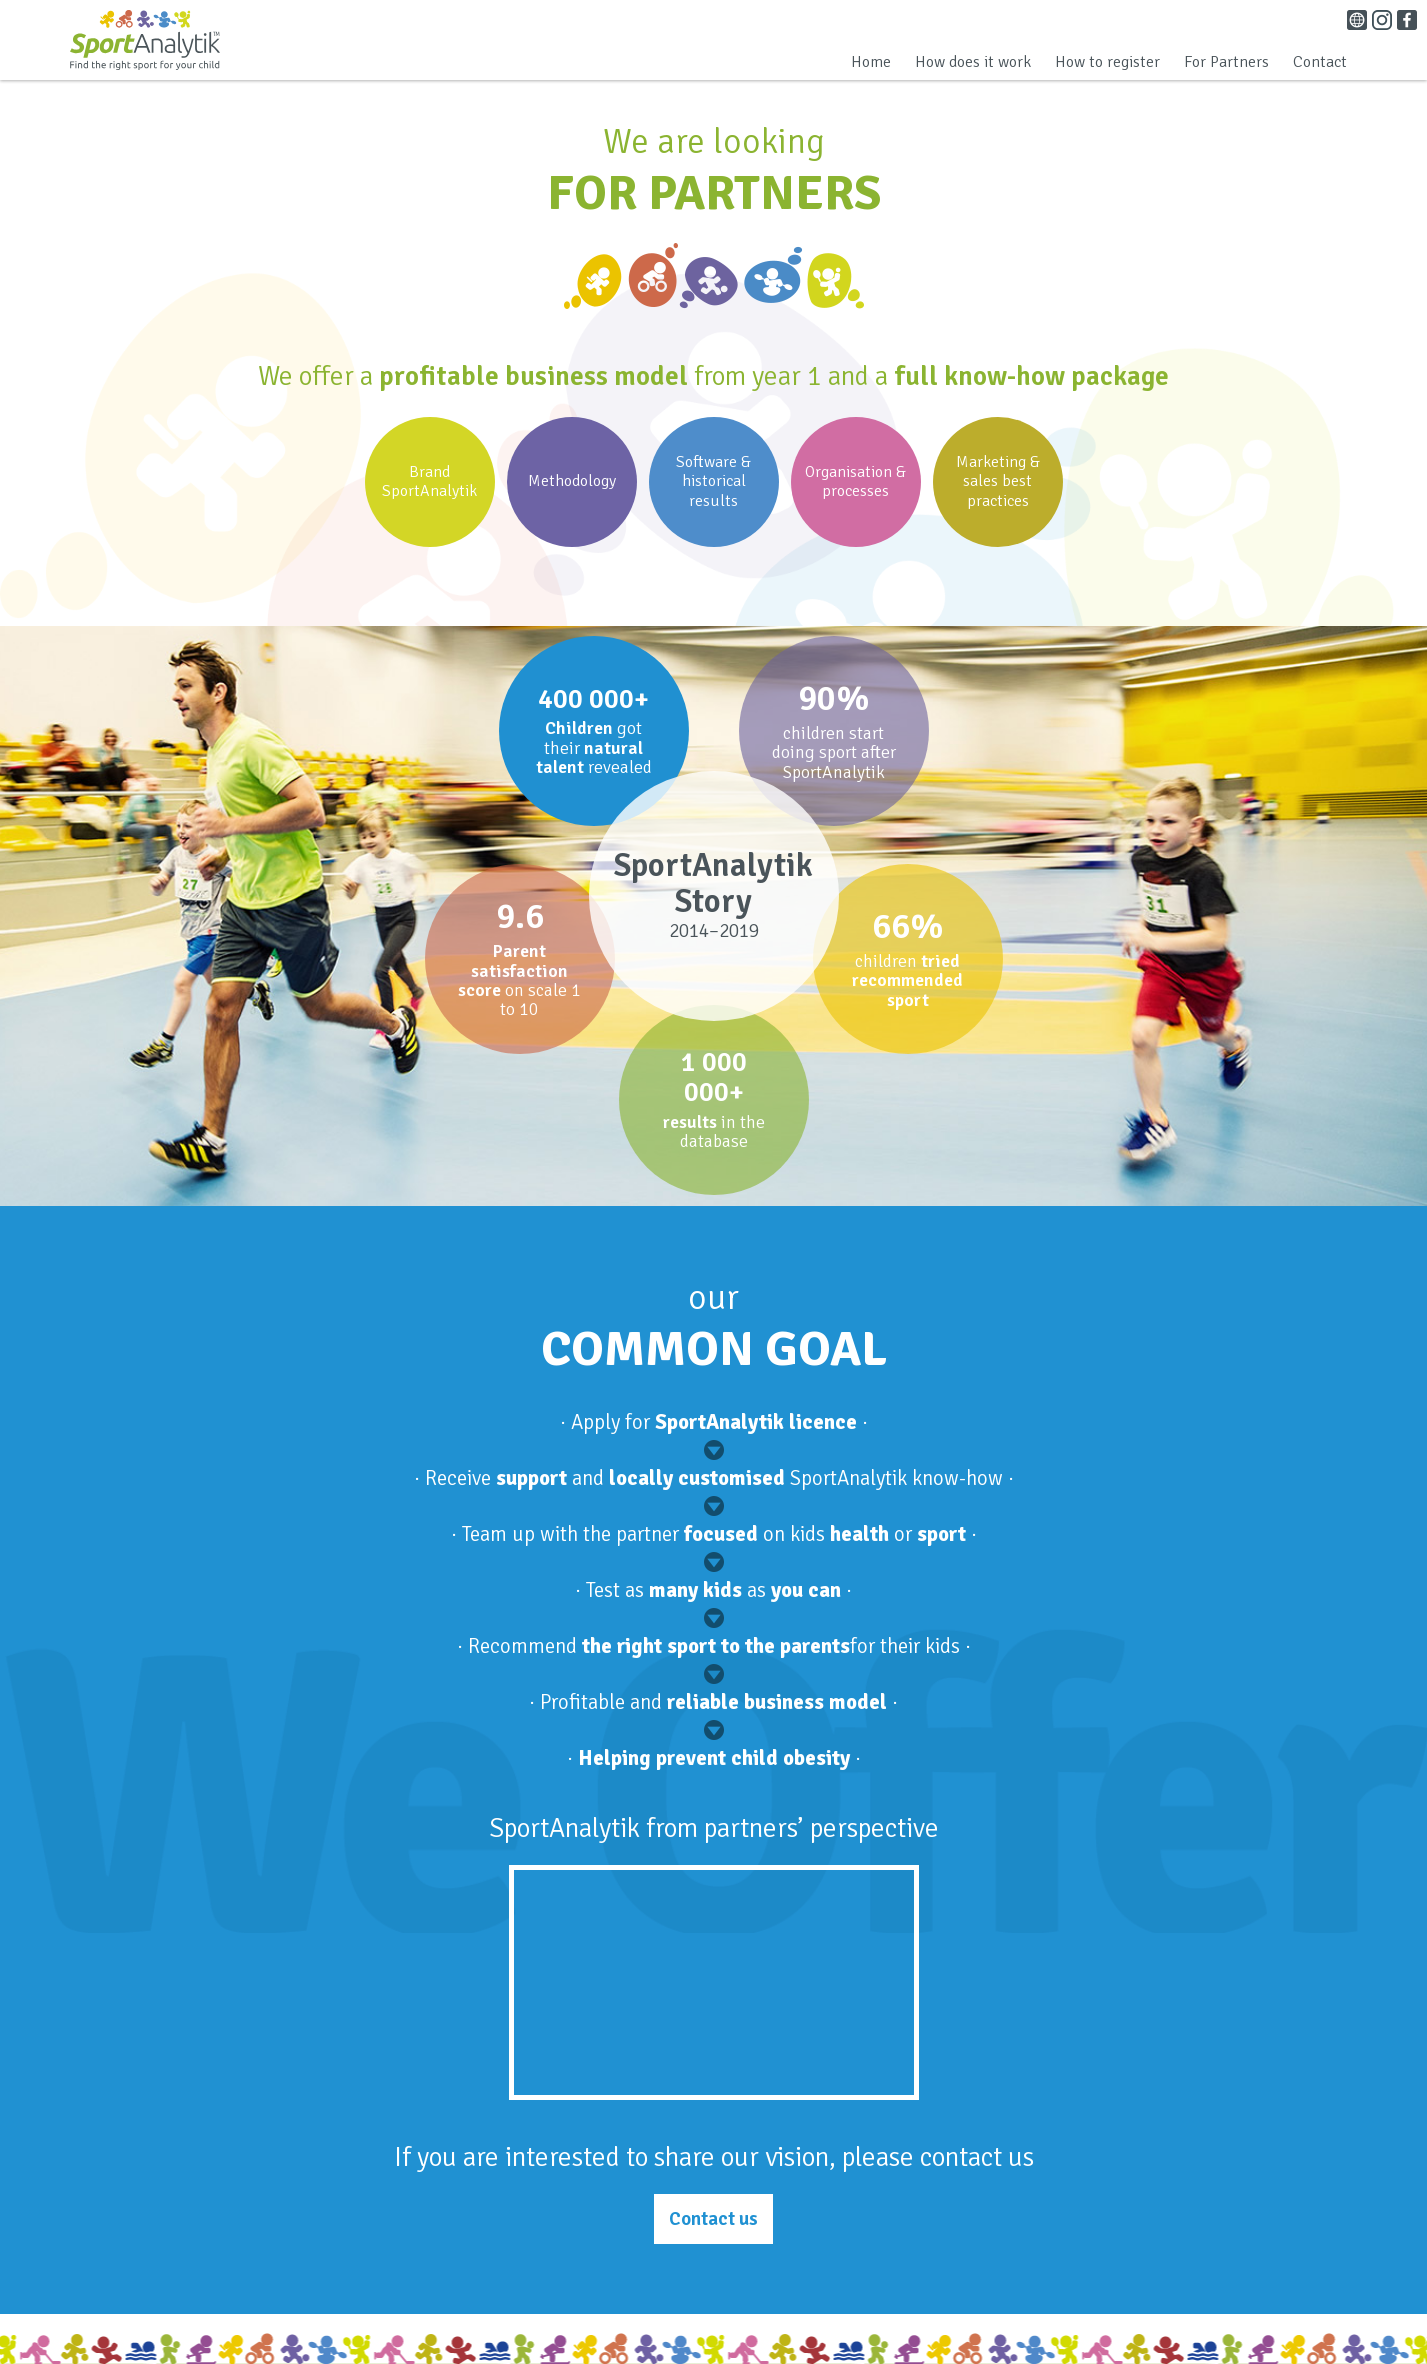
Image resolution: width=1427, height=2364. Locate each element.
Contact (1320, 62)
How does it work (973, 62)
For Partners (1226, 62)
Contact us (713, 2219)
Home (871, 62)
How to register (1107, 62)
